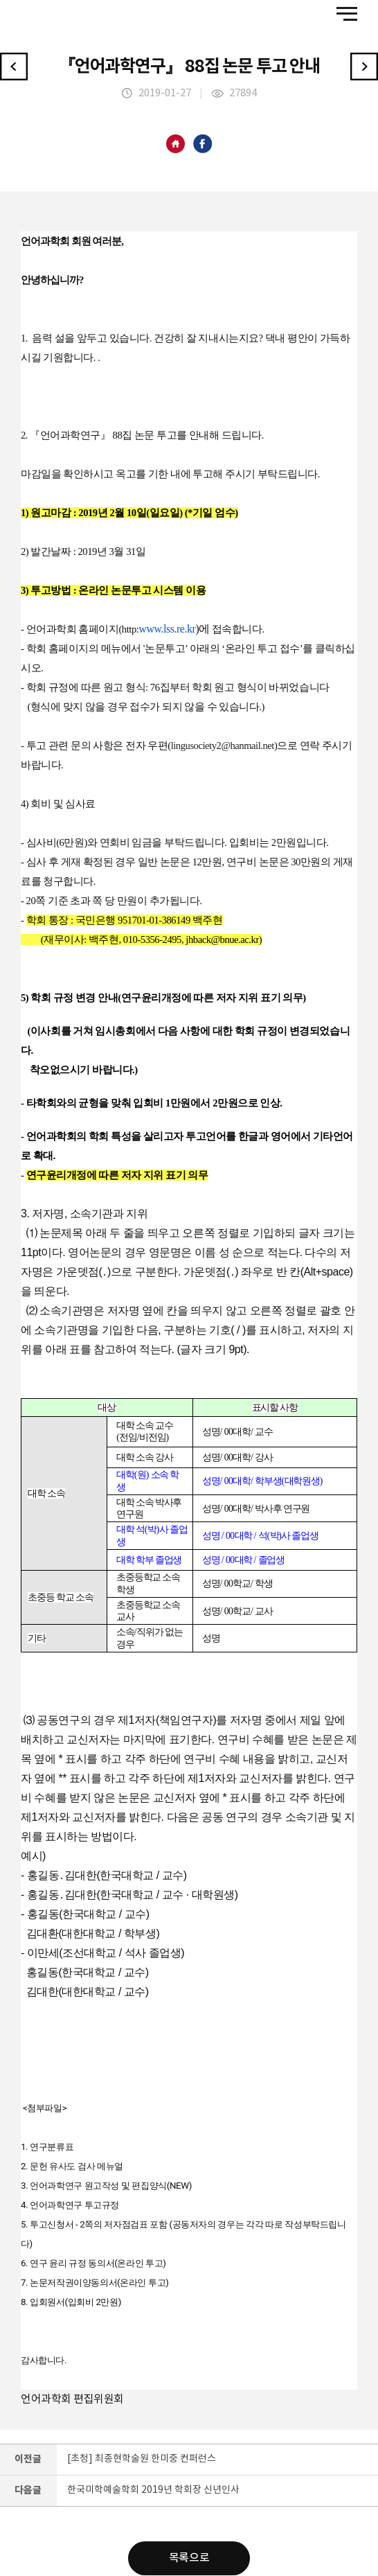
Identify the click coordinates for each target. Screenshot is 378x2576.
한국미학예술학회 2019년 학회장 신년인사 (153, 2490)
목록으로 (189, 2558)
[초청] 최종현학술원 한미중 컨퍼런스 (141, 2458)
